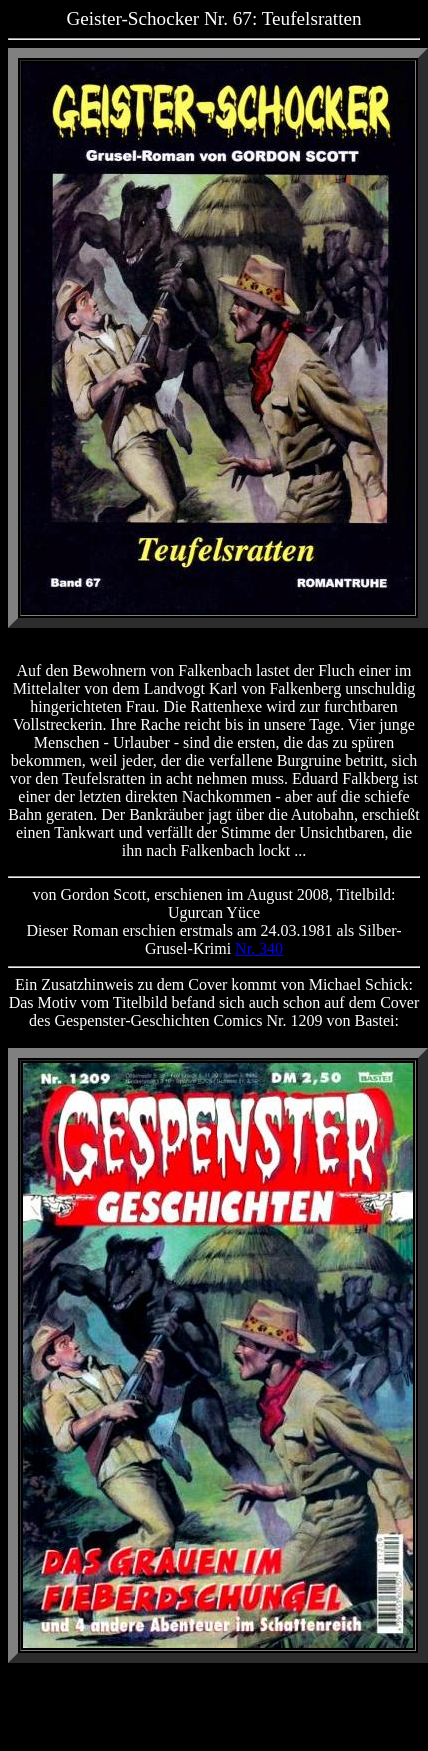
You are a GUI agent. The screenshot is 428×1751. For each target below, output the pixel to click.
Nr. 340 (259, 948)
